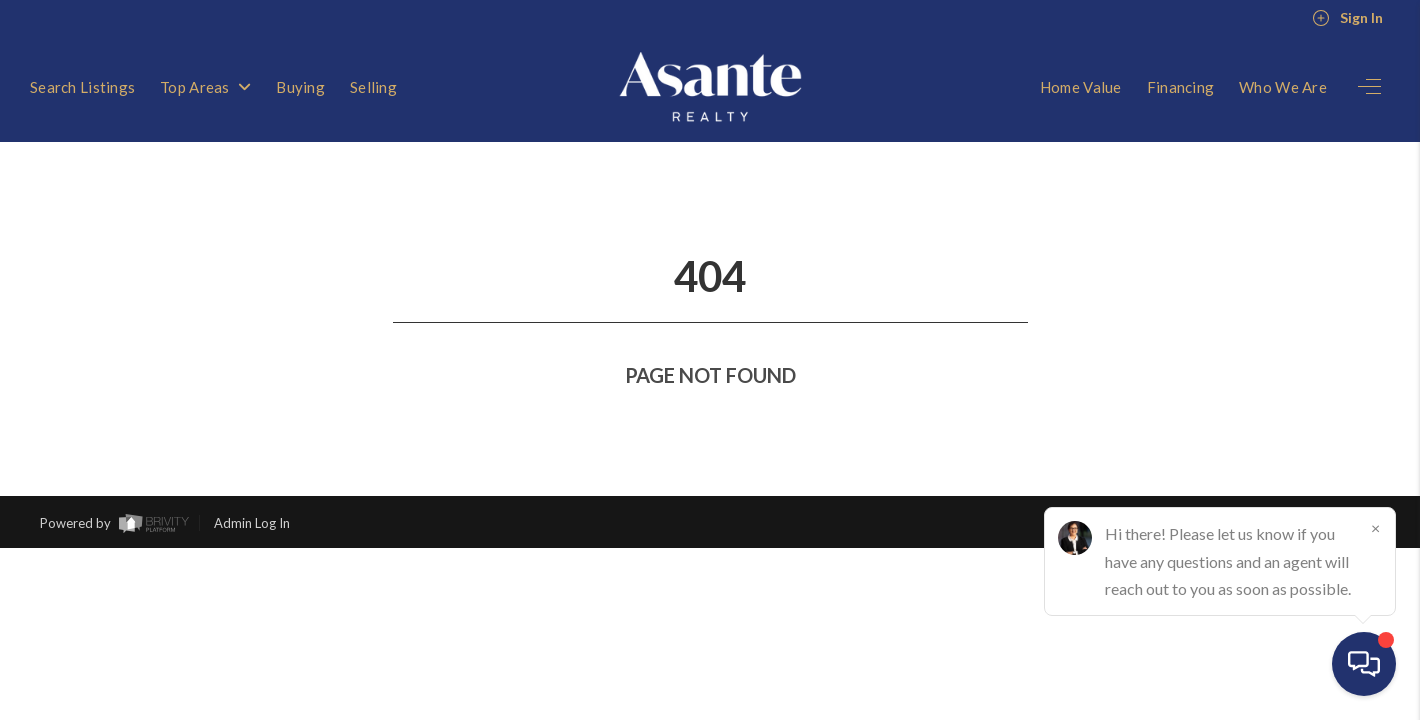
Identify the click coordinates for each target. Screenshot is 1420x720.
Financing (1181, 87)
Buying (300, 87)
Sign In (1347, 18)
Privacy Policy (1162, 487)
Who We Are (1283, 87)
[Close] (1375, 528)
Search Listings (82, 87)
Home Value (1081, 87)
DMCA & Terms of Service (1304, 487)
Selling (373, 87)
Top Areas (205, 87)
